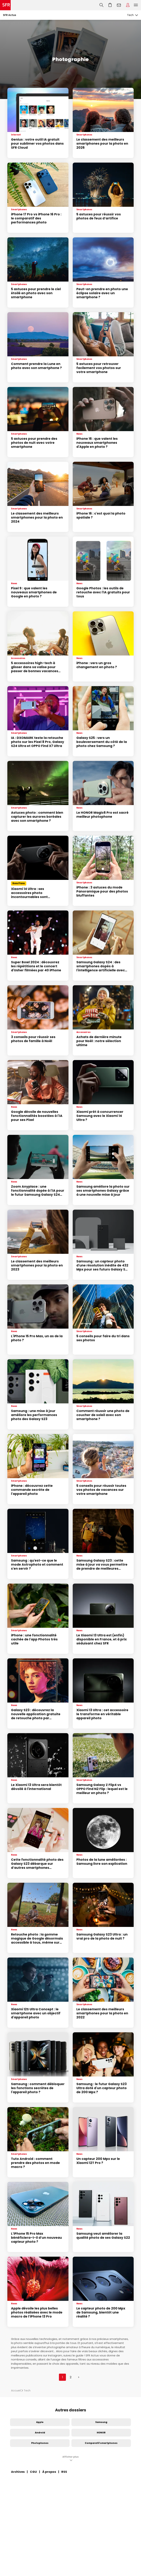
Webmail (119, 5)
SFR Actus (9, 15)
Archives (18, 2472)
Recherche (101, 5)
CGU (33, 2472)
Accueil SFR (5, 5)
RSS (64, 2472)
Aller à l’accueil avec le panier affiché (110, 5)
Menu (136, 5)
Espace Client (127, 5)
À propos (49, 2472)
